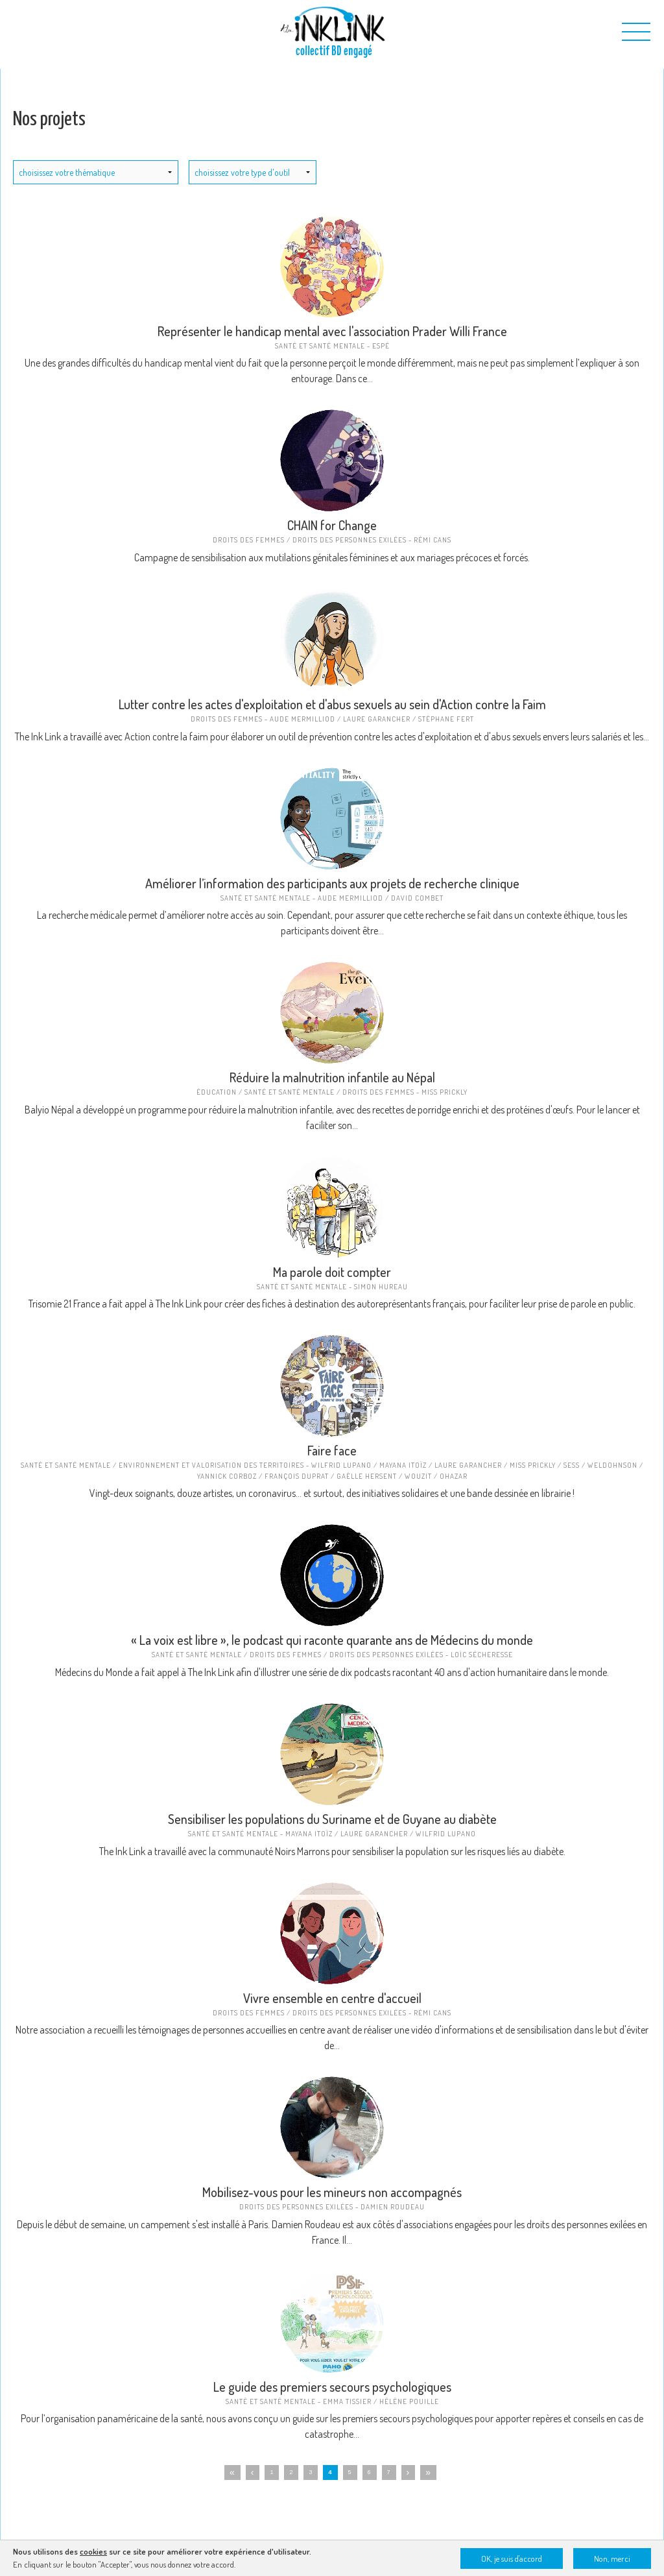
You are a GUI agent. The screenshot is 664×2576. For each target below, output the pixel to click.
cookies (93, 2551)
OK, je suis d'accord (511, 2558)
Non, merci (612, 2558)
